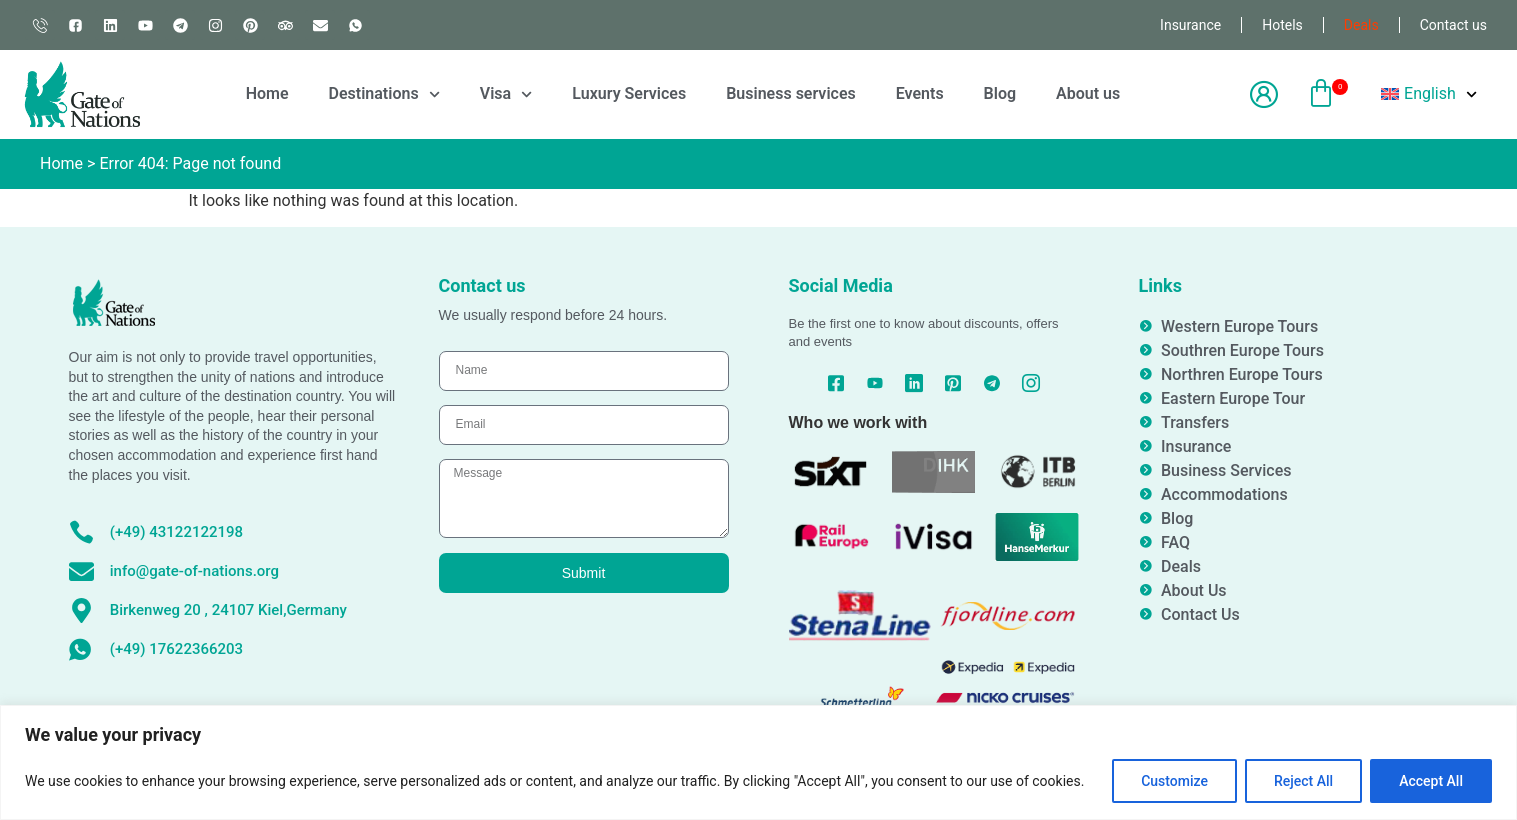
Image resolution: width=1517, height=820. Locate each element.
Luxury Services (629, 93)
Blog (1000, 93)
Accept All (1431, 781)
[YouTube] (875, 383)
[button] (1321, 94)
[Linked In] (914, 383)
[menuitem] (1429, 94)
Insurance (1190, 25)
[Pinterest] (952, 383)
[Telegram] (991, 383)
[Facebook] (836, 383)
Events (920, 93)
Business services (791, 93)
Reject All (1303, 781)
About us (1088, 93)
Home (267, 93)
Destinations (384, 94)
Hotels (1282, 25)
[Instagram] (1030, 383)
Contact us (1453, 25)
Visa (506, 94)
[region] (758, 762)
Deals (1361, 25)
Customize (1174, 781)
